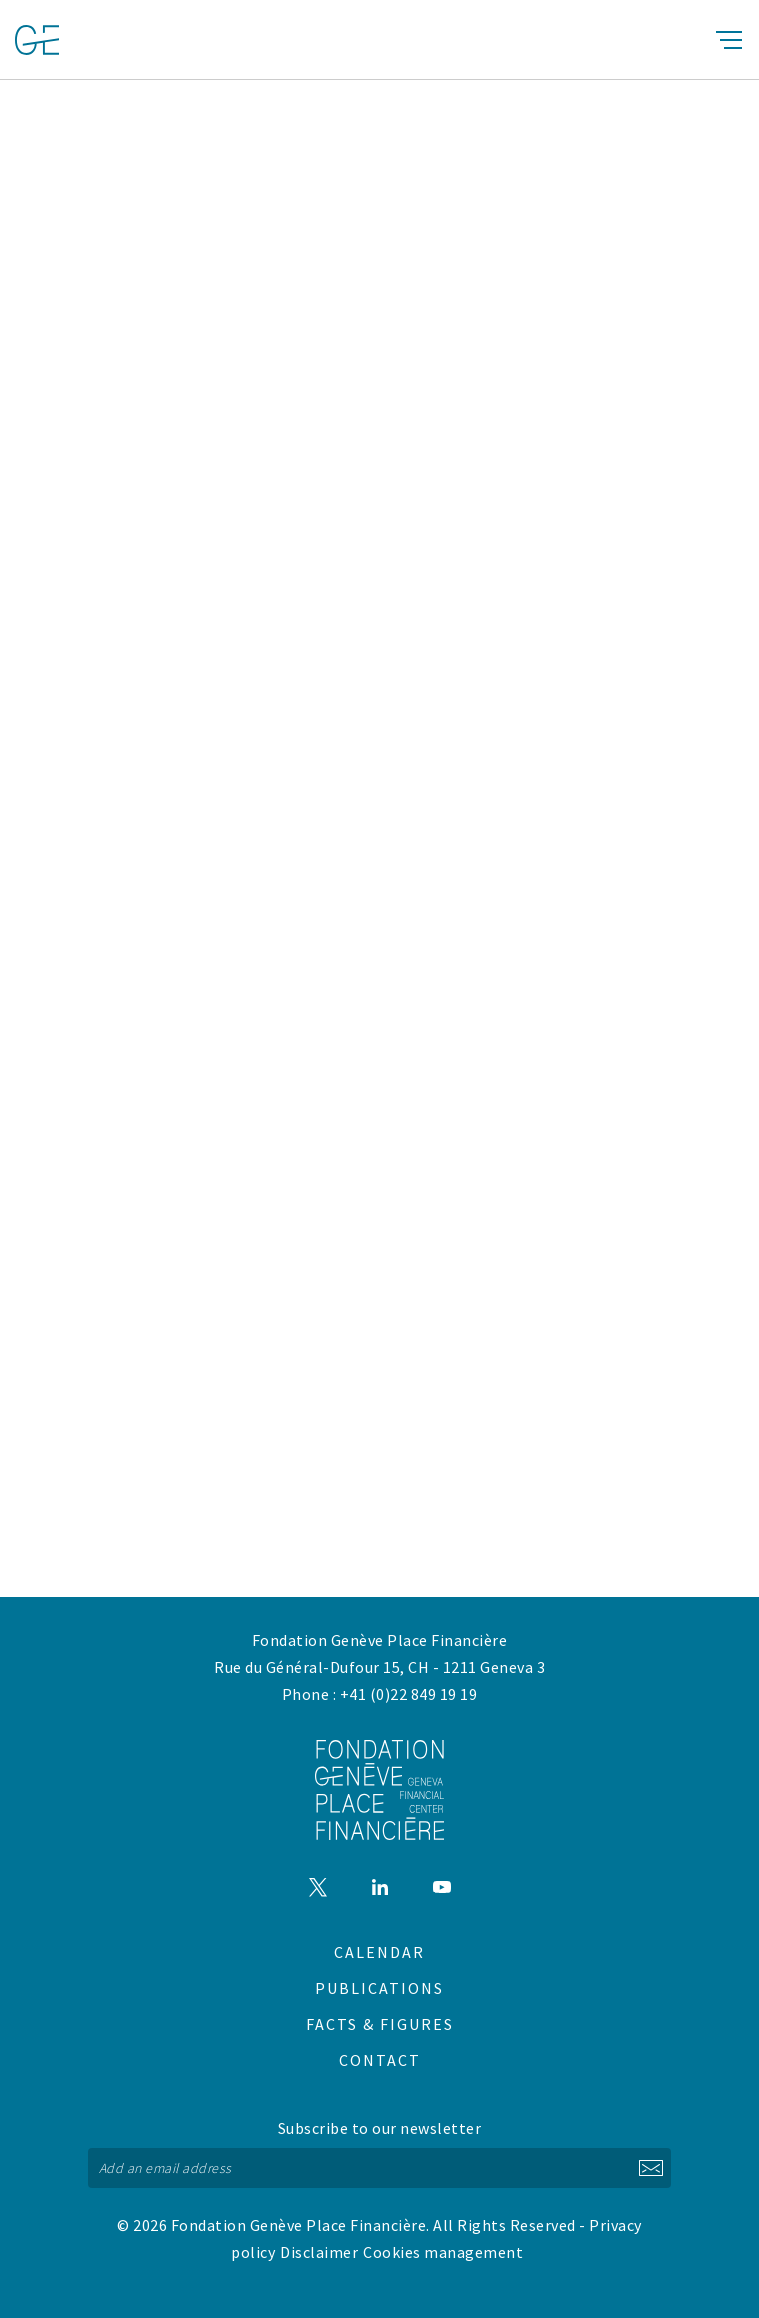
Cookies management (443, 2252)
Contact (380, 2060)
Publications (379, 1988)
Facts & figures (380, 2024)
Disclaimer (319, 2252)
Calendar (379, 1952)
